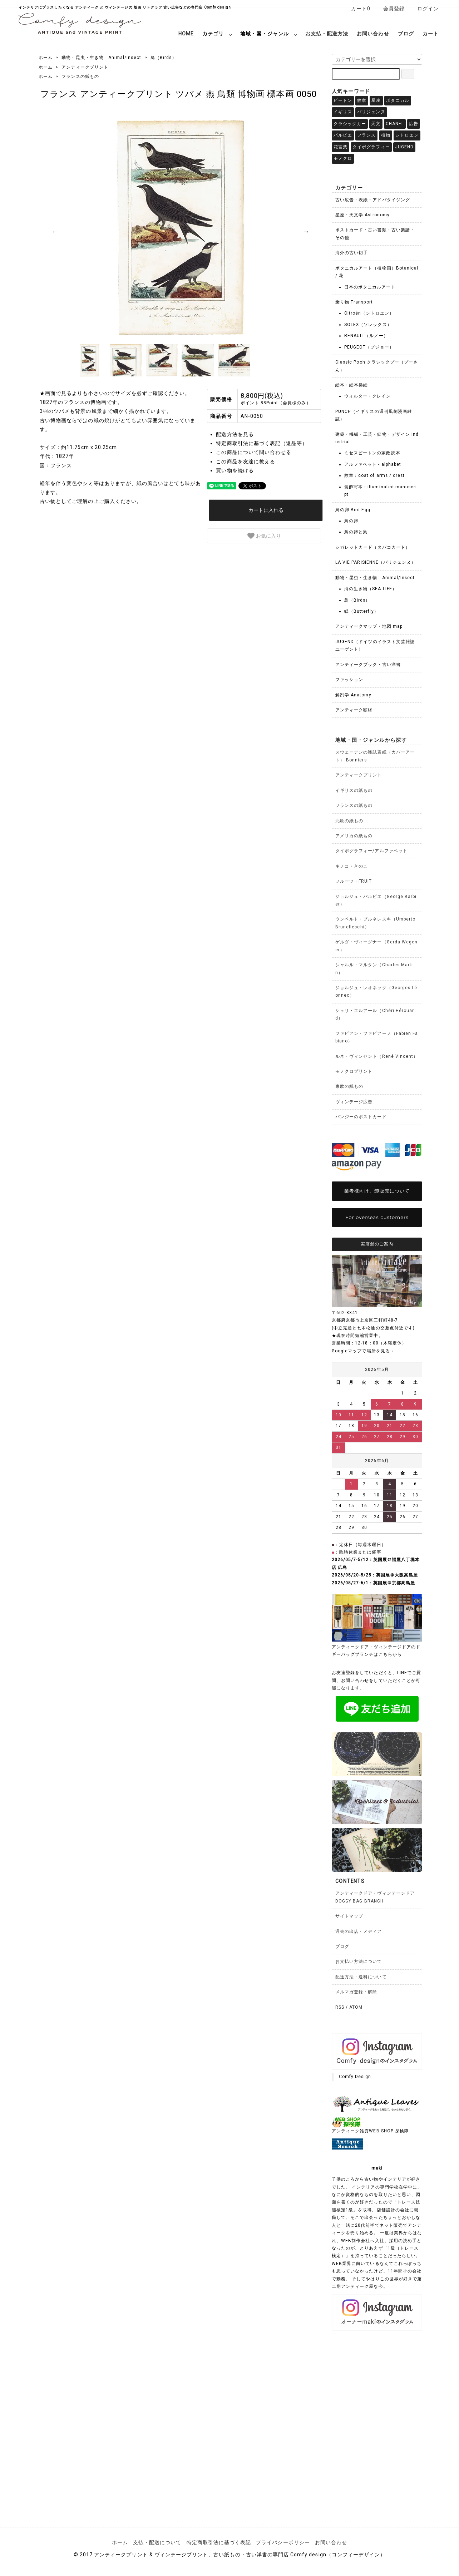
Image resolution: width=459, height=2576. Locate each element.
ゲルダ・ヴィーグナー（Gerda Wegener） (376, 945)
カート (431, 33)
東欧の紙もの (349, 1086)
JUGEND (404, 146)
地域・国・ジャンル (264, 33)
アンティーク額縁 (353, 709)
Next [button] (306, 231)
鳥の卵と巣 (355, 531)
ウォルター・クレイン (367, 396)
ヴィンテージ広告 (353, 1101)
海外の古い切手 (351, 252)
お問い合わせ (373, 33)
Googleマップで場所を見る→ (363, 1350)
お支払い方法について (358, 1961)
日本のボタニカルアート (370, 287)
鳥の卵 (351, 520)
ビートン (343, 100)
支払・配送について (157, 2542)
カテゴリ (213, 33)
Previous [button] (54, 231)
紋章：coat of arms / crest (374, 475)
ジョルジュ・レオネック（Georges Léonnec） (376, 991)
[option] (180, 227)
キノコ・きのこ (351, 866)
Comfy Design (355, 2076)
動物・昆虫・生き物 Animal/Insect (101, 57)
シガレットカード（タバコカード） (372, 547)
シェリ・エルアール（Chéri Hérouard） (374, 1014)
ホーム (46, 57)
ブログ (406, 33)
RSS (339, 2007)
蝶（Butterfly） (361, 611)
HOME (186, 33)
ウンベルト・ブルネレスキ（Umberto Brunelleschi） (375, 923)
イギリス (343, 111)
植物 (385, 135)
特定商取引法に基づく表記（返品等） (261, 443)
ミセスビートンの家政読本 (372, 452)
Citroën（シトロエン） (369, 313)
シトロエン (407, 135)
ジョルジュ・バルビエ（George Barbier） (375, 900)
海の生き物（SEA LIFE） (370, 588)
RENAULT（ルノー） (366, 335)
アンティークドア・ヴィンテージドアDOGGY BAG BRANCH (375, 1897)
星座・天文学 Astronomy (362, 214)
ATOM (355, 2007)
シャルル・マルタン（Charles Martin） (374, 968)
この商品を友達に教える (245, 461)
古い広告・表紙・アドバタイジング (372, 199)
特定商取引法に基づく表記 (219, 2542)
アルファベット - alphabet (372, 464)
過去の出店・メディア (358, 1931)
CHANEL (395, 123)
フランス (366, 135)
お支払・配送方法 (326, 33)
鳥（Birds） (163, 57)
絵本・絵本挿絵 (351, 385)
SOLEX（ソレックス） (368, 324)
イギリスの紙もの (353, 790)
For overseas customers (377, 1217)
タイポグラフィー (371, 146)
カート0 (357, 8)
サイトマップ (349, 1916)
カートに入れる (265, 510)
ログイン (424, 8)
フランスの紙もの (80, 76)
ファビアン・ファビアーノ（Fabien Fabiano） (376, 1037)
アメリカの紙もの (353, 835)
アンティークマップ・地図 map (369, 626)
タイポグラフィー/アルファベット (371, 850)
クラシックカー (350, 123)
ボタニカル (397, 100)
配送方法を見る (234, 434)
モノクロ (343, 158)
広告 (413, 123)
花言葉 (340, 146)
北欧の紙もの (349, 820)
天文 (375, 123)
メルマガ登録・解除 (356, 1991)
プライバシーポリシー (283, 2542)
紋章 (361, 100)
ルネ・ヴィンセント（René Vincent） (376, 1056)
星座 (376, 100)
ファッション (349, 679)
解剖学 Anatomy (353, 694)
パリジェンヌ (371, 111)
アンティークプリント (84, 67)
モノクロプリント (353, 1071)
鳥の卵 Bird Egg (352, 509)
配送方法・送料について (361, 1976)
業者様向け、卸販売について (377, 1191)
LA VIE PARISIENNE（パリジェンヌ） (375, 562)
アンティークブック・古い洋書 (368, 664)
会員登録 (390, 8)
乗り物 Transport (354, 302)
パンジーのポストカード (361, 1116)
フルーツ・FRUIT (353, 881)
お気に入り (264, 535)
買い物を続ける (234, 470)
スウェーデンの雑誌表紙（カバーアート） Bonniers (375, 756)
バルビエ (343, 135)
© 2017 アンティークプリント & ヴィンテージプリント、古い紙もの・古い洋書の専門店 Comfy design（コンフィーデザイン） (229, 2554)
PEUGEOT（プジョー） (369, 347)
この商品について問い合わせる (253, 452)
